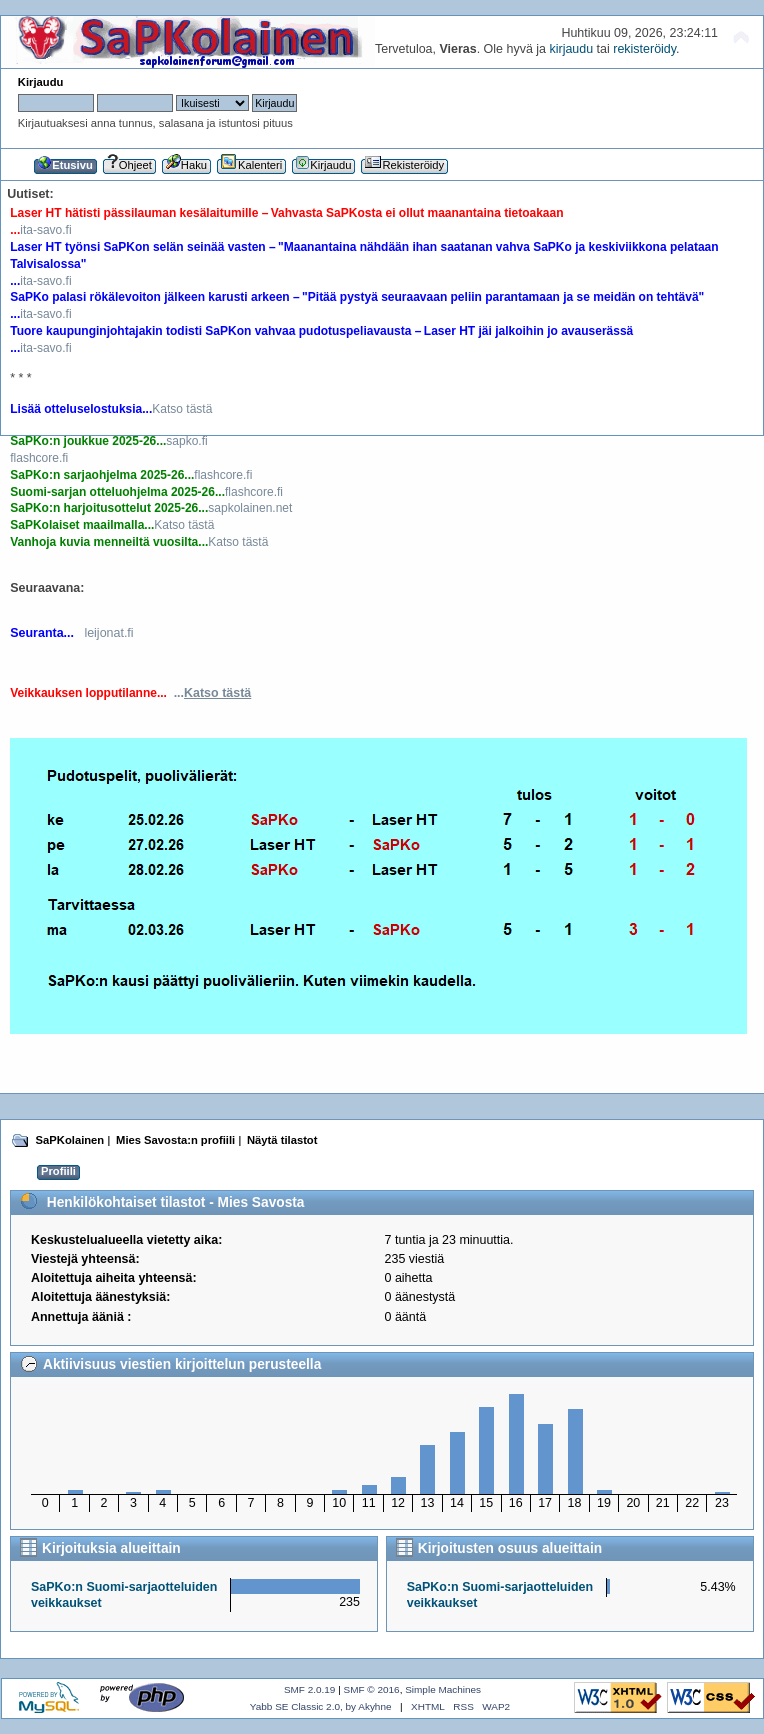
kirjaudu (571, 49)
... (213, 693)
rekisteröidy (644, 49)
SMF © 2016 (372, 1689)
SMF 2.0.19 (310, 1689)
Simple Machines (443, 1689)
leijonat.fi (108, 633)
